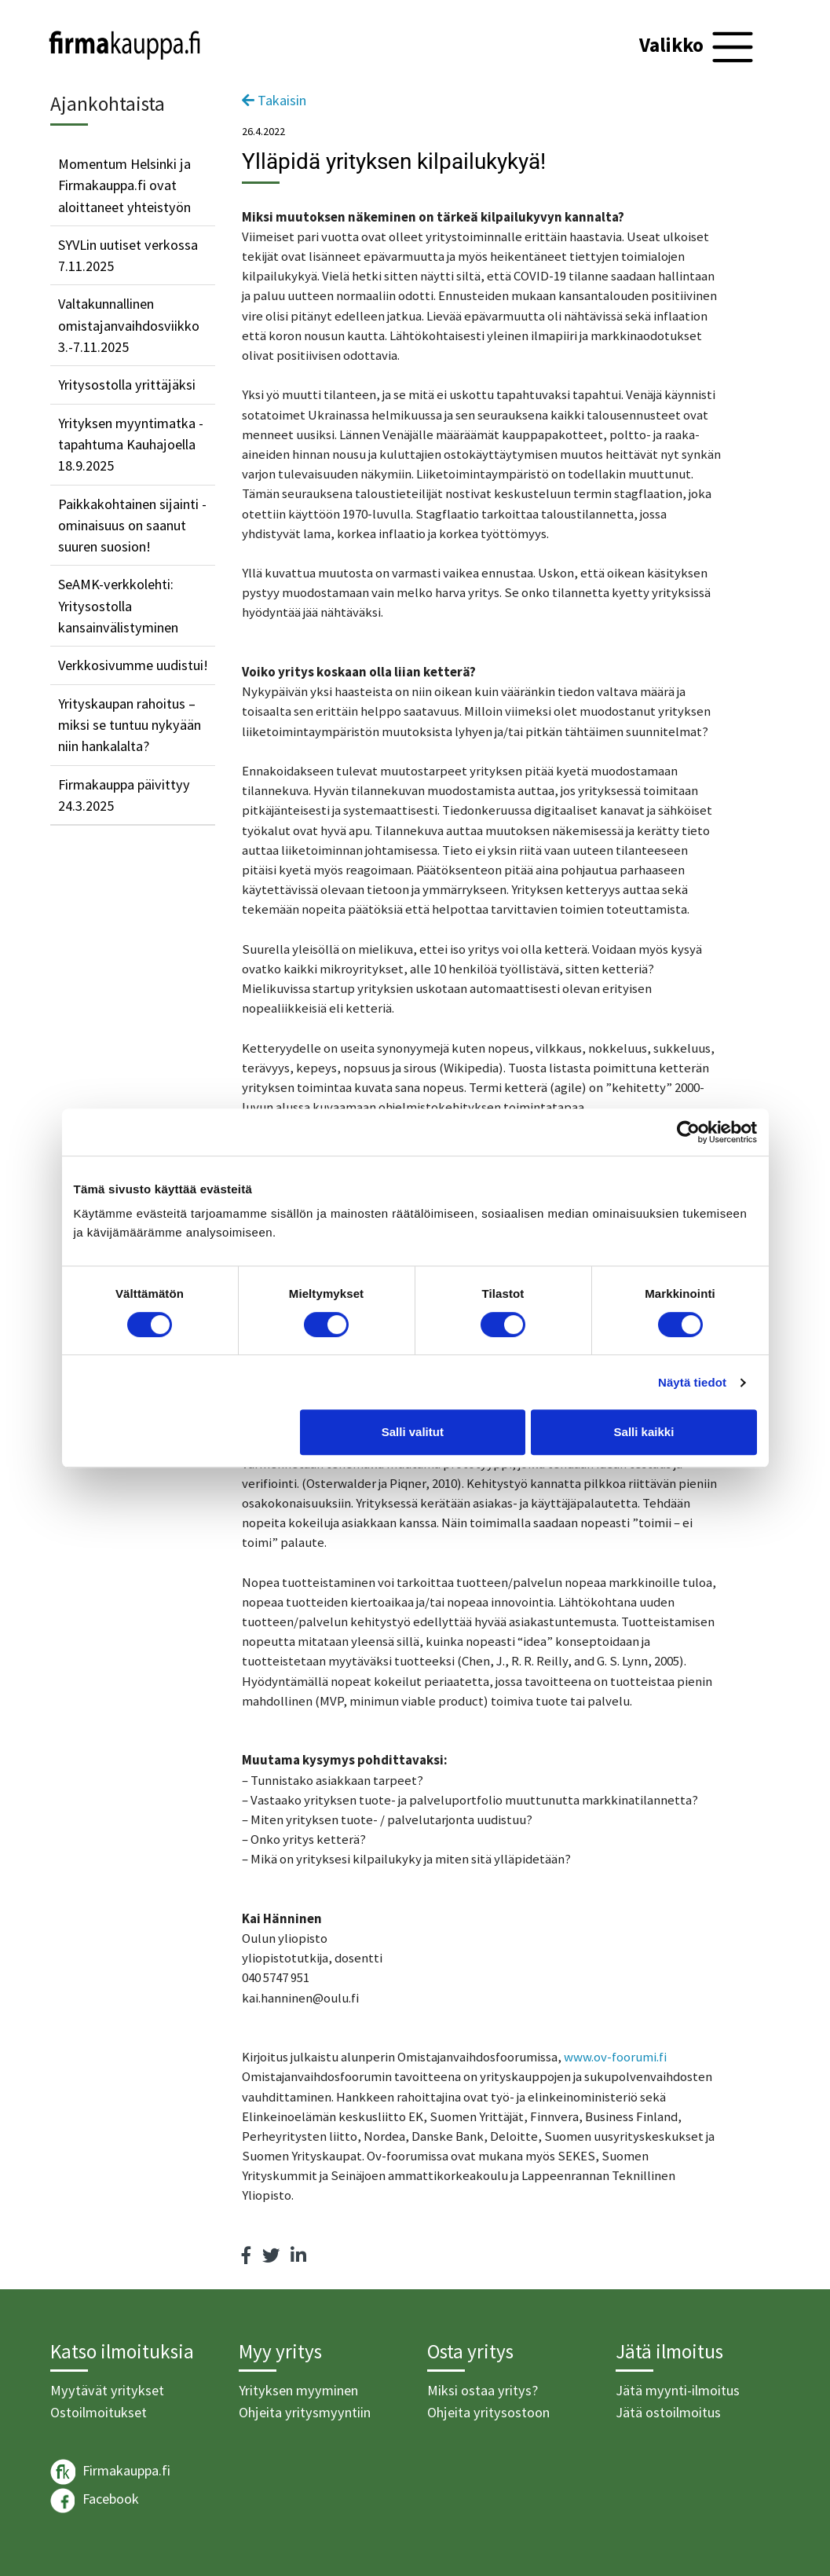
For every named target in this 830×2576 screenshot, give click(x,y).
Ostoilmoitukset (98, 2412)
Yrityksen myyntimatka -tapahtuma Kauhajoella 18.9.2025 (130, 444)
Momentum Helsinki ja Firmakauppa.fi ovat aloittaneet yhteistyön (124, 185)
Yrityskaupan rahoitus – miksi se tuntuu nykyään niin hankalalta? (129, 725)
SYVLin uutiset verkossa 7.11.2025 (128, 255)
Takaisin (274, 100)
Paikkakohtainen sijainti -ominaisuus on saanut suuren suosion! (132, 525)
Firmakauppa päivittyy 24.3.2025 (124, 795)
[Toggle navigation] (698, 47)
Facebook (94, 2500)
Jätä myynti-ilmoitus (678, 2390)
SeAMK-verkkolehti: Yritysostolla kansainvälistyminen (118, 605)
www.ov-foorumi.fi (615, 2056)
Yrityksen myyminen (298, 2390)
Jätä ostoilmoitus (668, 2412)
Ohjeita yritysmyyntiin (305, 2412)
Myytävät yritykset (107, 2390)
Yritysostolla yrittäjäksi (127, 385)
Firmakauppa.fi (110, 2472)
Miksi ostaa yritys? (482, 2390)
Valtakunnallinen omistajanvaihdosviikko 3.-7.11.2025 (128, 325)
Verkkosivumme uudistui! (133, 665)
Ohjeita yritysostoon (488, 2412)
